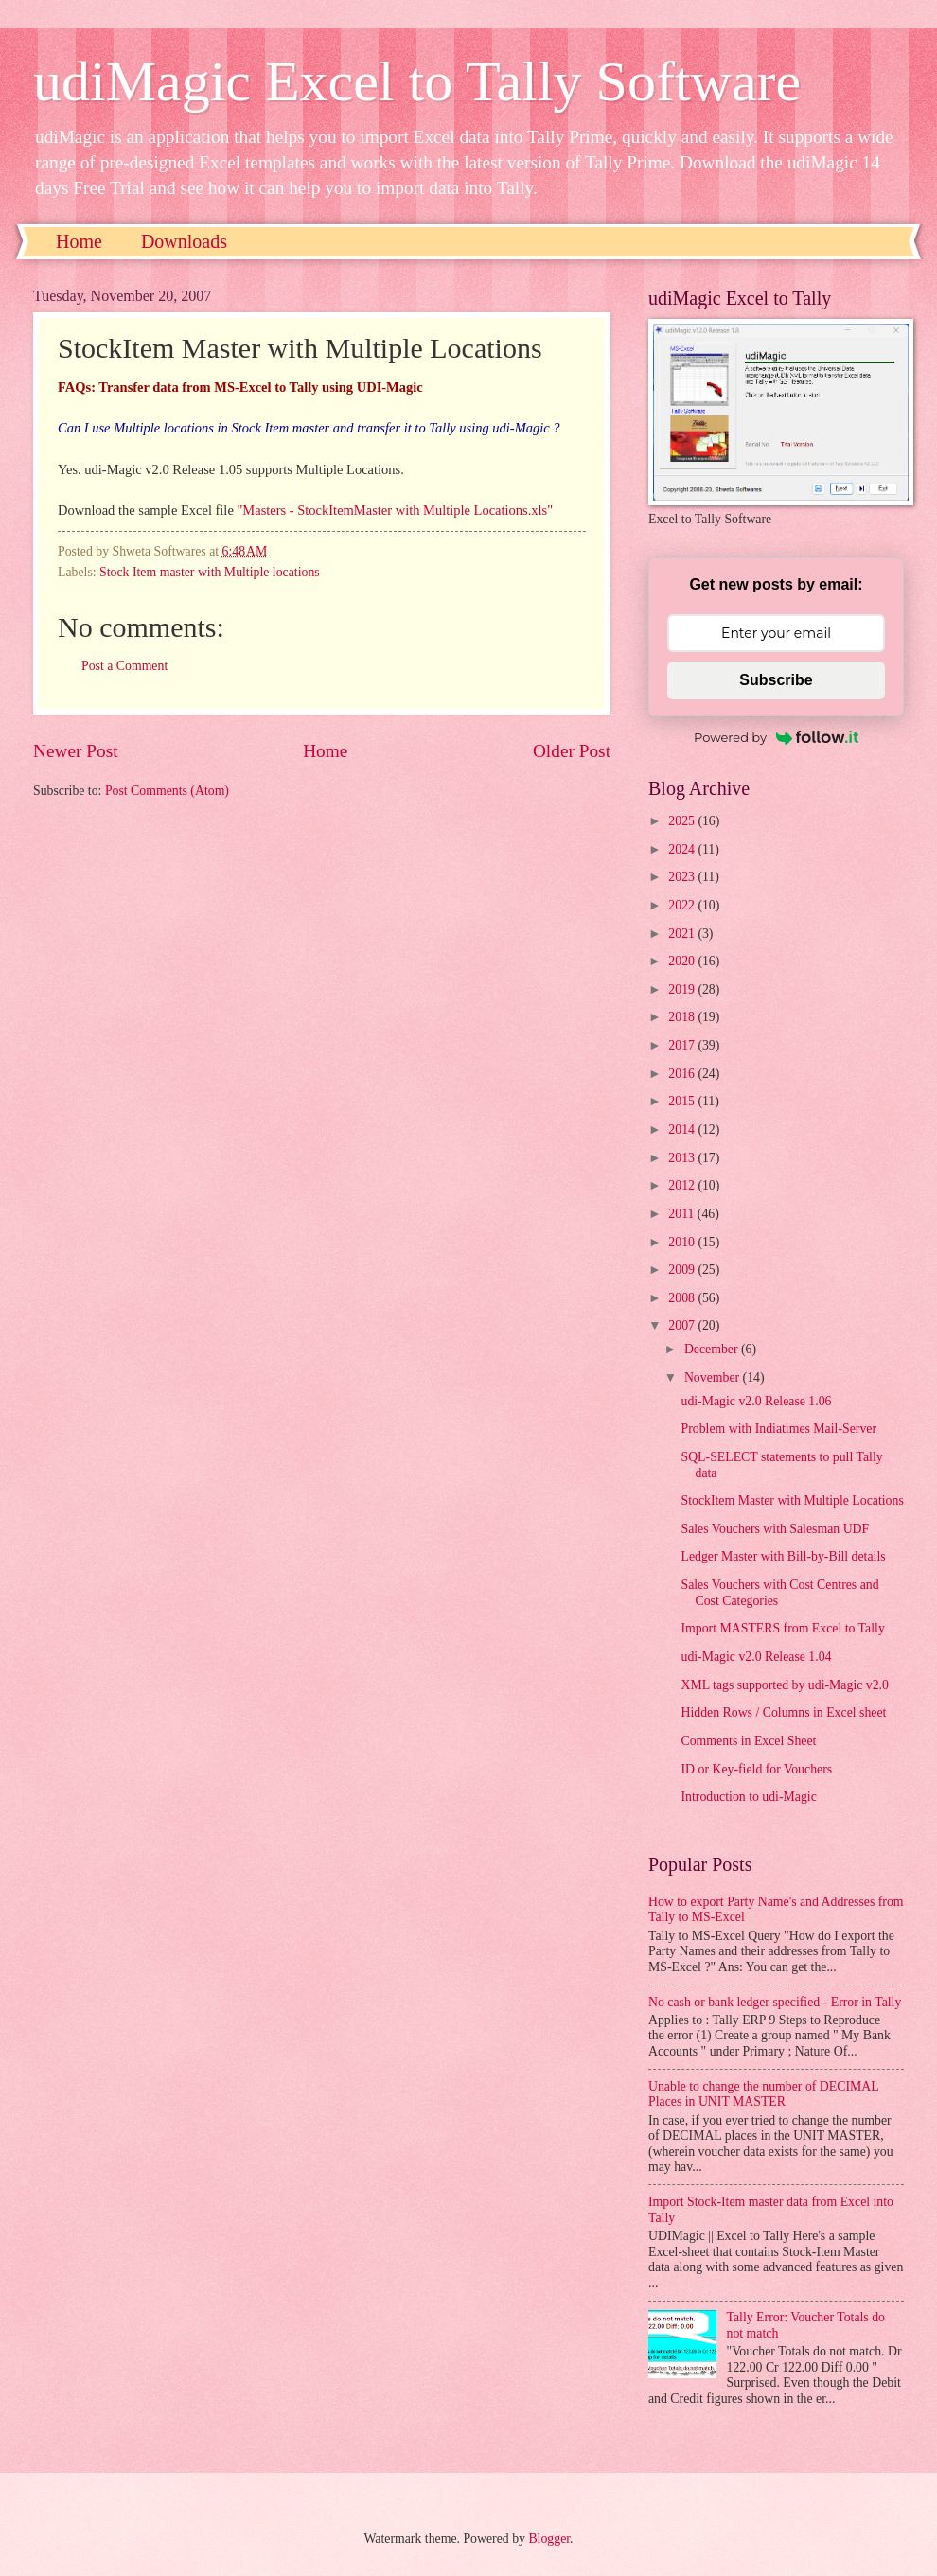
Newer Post (75, 751)
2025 (683, 821)
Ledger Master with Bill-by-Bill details (783, 1556)
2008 (683, 1298)
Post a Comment (124, 666)
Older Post (571, 751)
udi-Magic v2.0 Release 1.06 (756, 1401)
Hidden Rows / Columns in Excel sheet (783, 1712)
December (712, 1349)
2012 (683, 1185)
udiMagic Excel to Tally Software (417, 81)
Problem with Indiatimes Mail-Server (778, 1428)
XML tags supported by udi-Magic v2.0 (784, 1685)
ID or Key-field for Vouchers (756, 1769)
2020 (683, 961)
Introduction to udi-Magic (748, 1797)
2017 (683, 1045)
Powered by (776, 737)
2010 (683, 1242)
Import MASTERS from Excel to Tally (782, 1628)
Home (79, 241)
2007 (683, 1325)
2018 (683, 1017)
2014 (683, 1129)
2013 (683, 1158)
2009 (683, 1269)
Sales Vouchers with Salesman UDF (775, 1529)
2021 (683, 933)
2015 (683, 1101)
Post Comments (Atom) (167, 791)
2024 (683, 849)
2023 (683, 877)
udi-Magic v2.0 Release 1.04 (756, 1657)
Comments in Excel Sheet (748, 1741)
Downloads (184, 241)
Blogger (549, 2539)
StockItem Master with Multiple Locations (792, 1500)
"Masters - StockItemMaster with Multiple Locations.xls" (395, 510)
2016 (683, 1074)
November (713, 1377)
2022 (683, 905)
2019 (683, 989)
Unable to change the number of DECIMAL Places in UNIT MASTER (763, 2094)
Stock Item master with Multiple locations (209, 572)
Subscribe (775, 680)
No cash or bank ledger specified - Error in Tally (774, 2002)
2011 (683, 1214)
